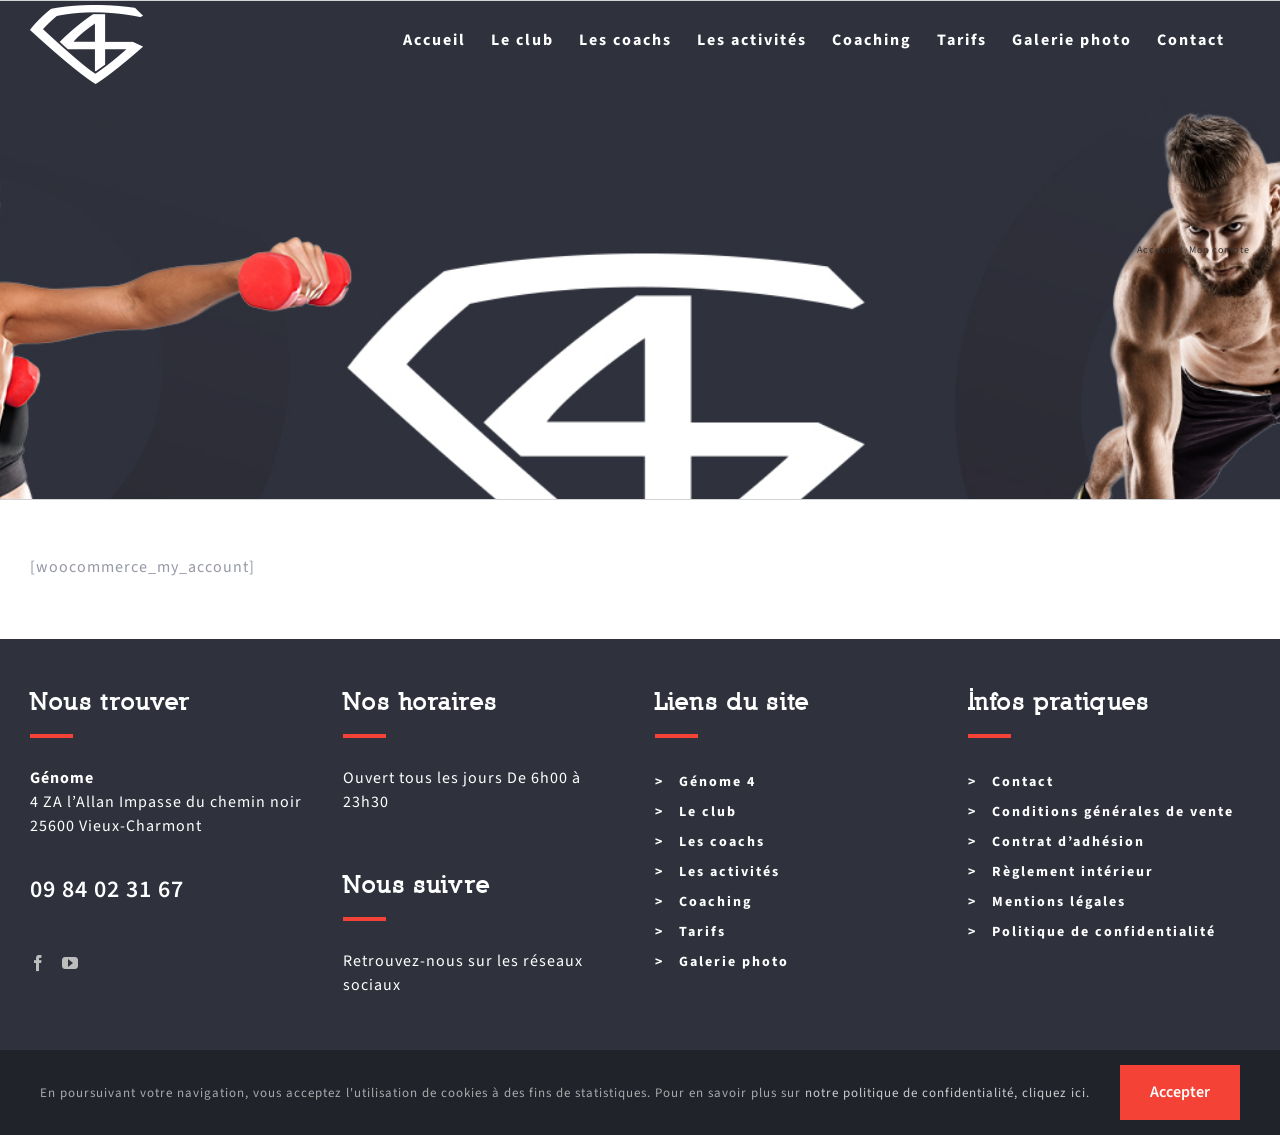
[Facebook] (38, 963)
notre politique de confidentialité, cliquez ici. (947, 1093)
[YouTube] (70, 963)
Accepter (1180, 1092)
